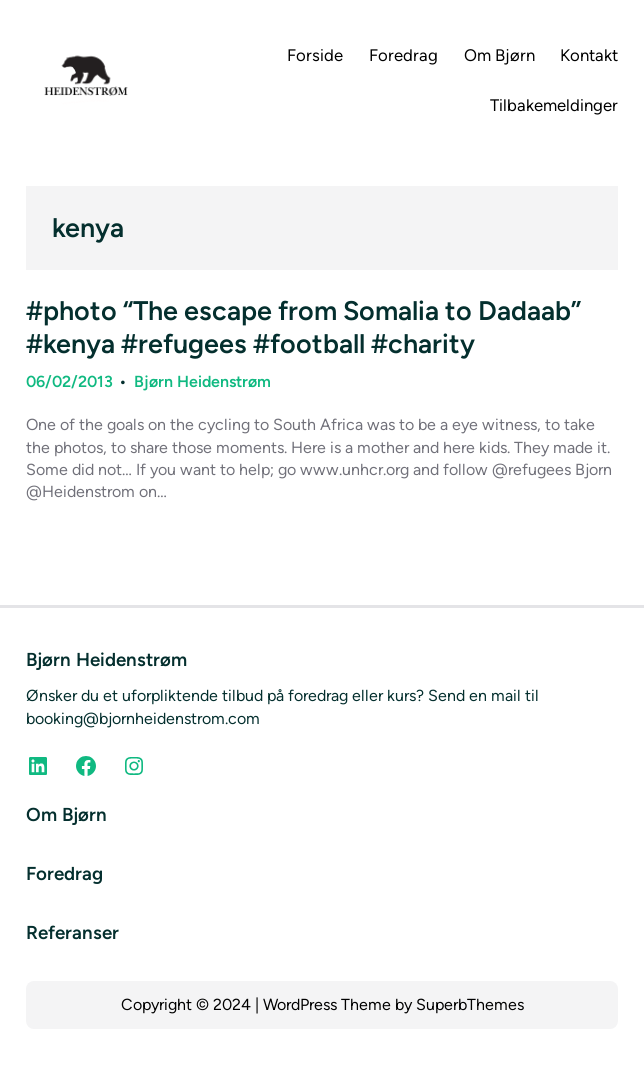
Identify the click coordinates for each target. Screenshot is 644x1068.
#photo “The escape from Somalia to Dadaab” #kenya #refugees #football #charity (303, 327)
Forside (315, 55)
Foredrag (64, 873)
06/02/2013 (69, 381)
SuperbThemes (470, 1004)
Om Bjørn (66, 814)
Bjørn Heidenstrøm (202, 381)
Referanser (72, 932)
